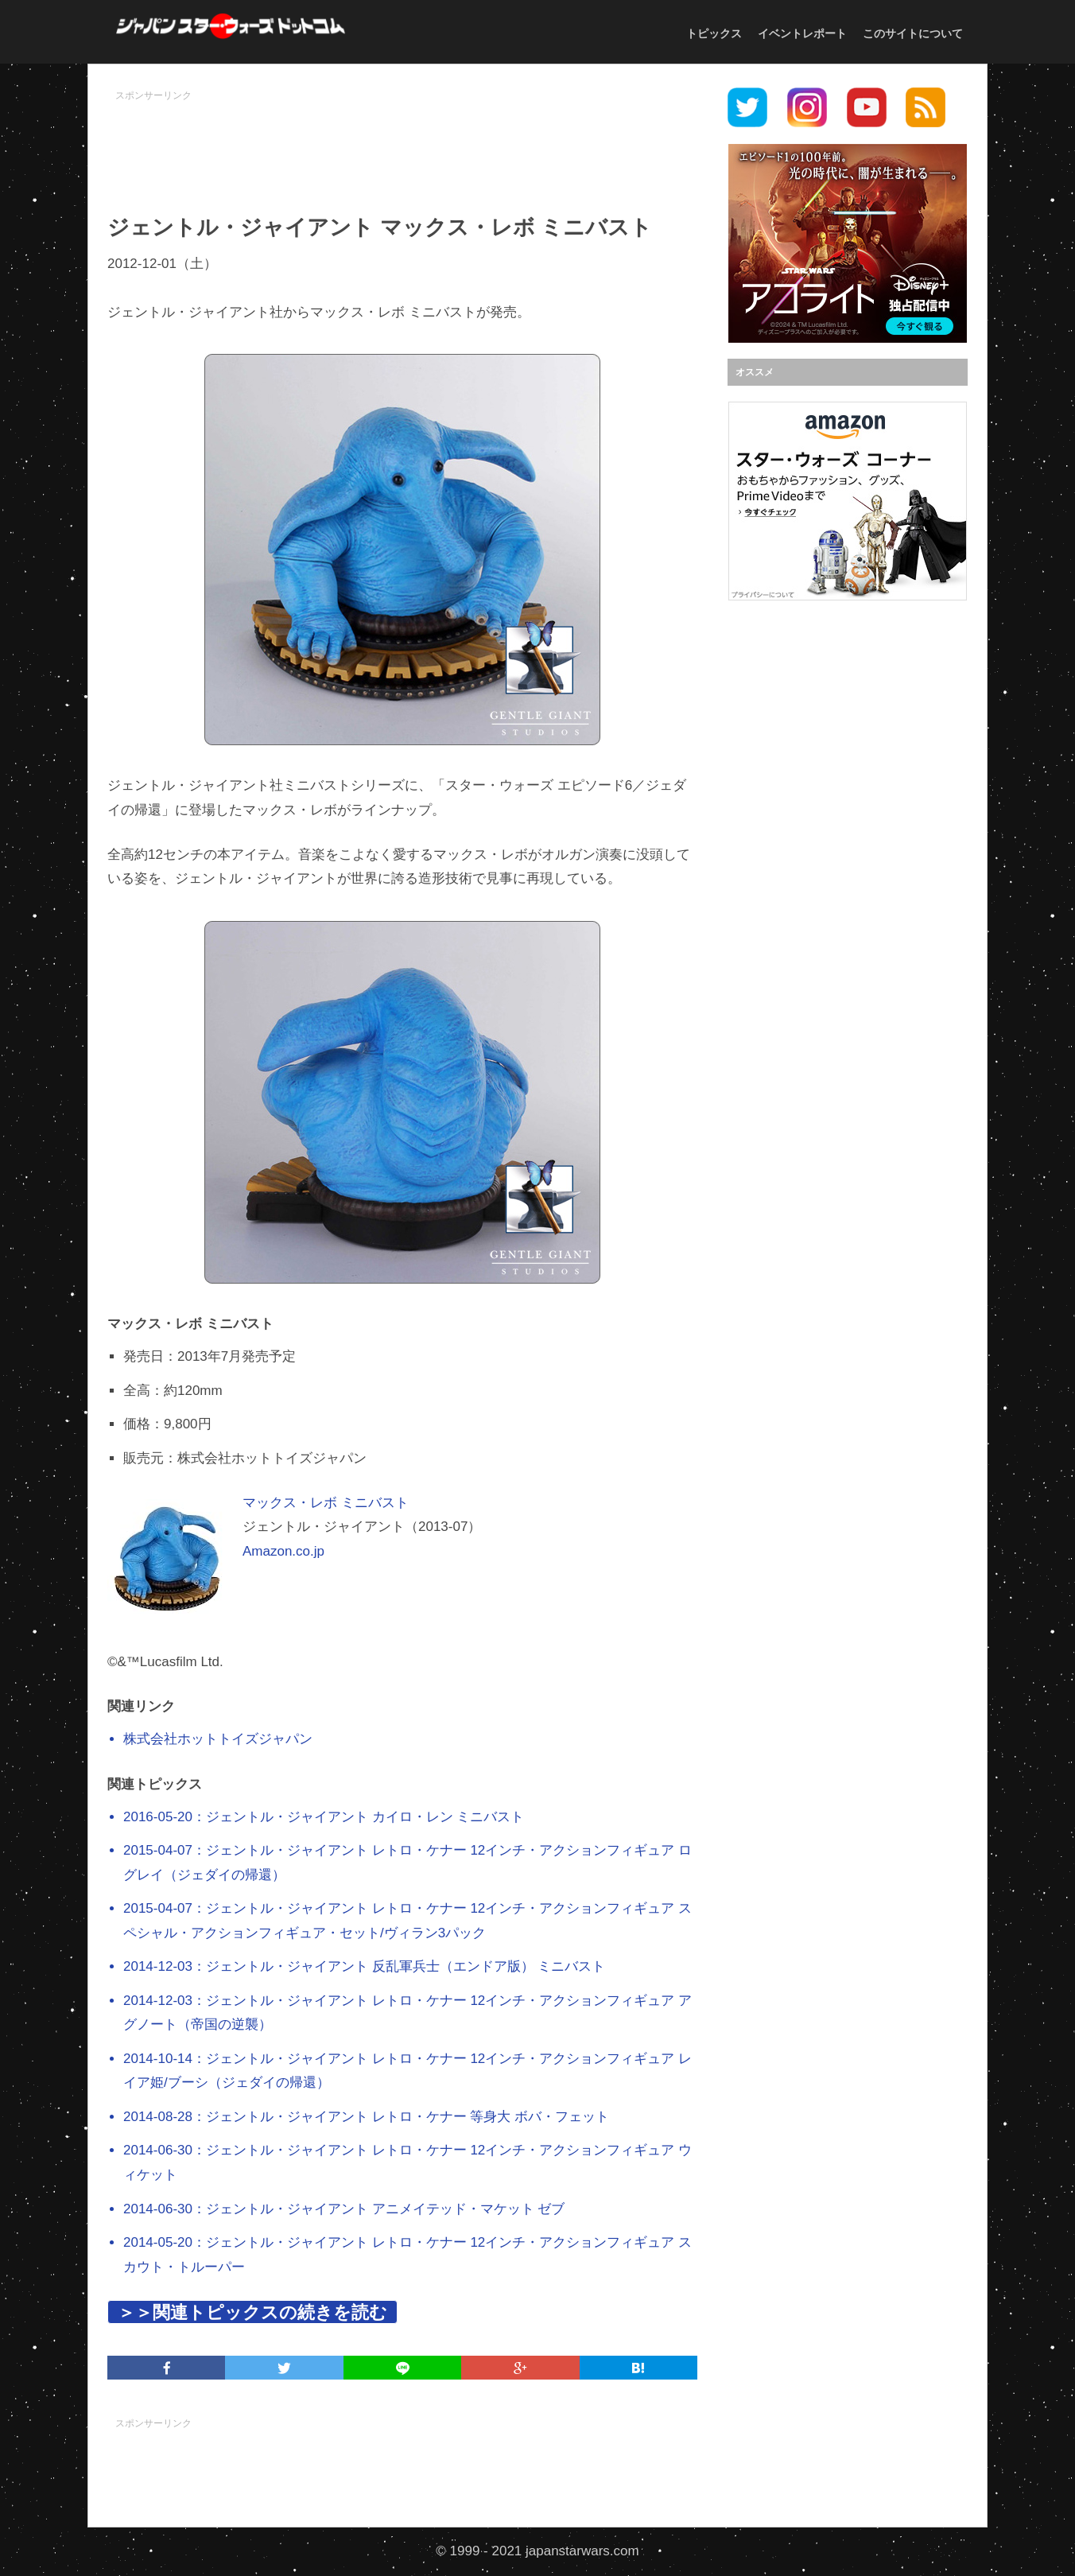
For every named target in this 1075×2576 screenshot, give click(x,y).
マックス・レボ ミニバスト (326, 1502)
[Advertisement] (402, 144)
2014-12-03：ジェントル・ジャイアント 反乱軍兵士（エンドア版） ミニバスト (364, 1966)
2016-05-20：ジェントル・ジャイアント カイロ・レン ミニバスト (323, 1816)
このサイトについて (913, 33)
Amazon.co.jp (283, 1551)
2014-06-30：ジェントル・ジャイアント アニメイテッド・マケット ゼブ (344, 2209)
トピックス (714, 33)
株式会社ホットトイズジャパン (217, 1738)
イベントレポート (802, 33)
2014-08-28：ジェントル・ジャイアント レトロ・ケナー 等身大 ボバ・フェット (366, 2116)
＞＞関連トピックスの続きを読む (252, 2312)
